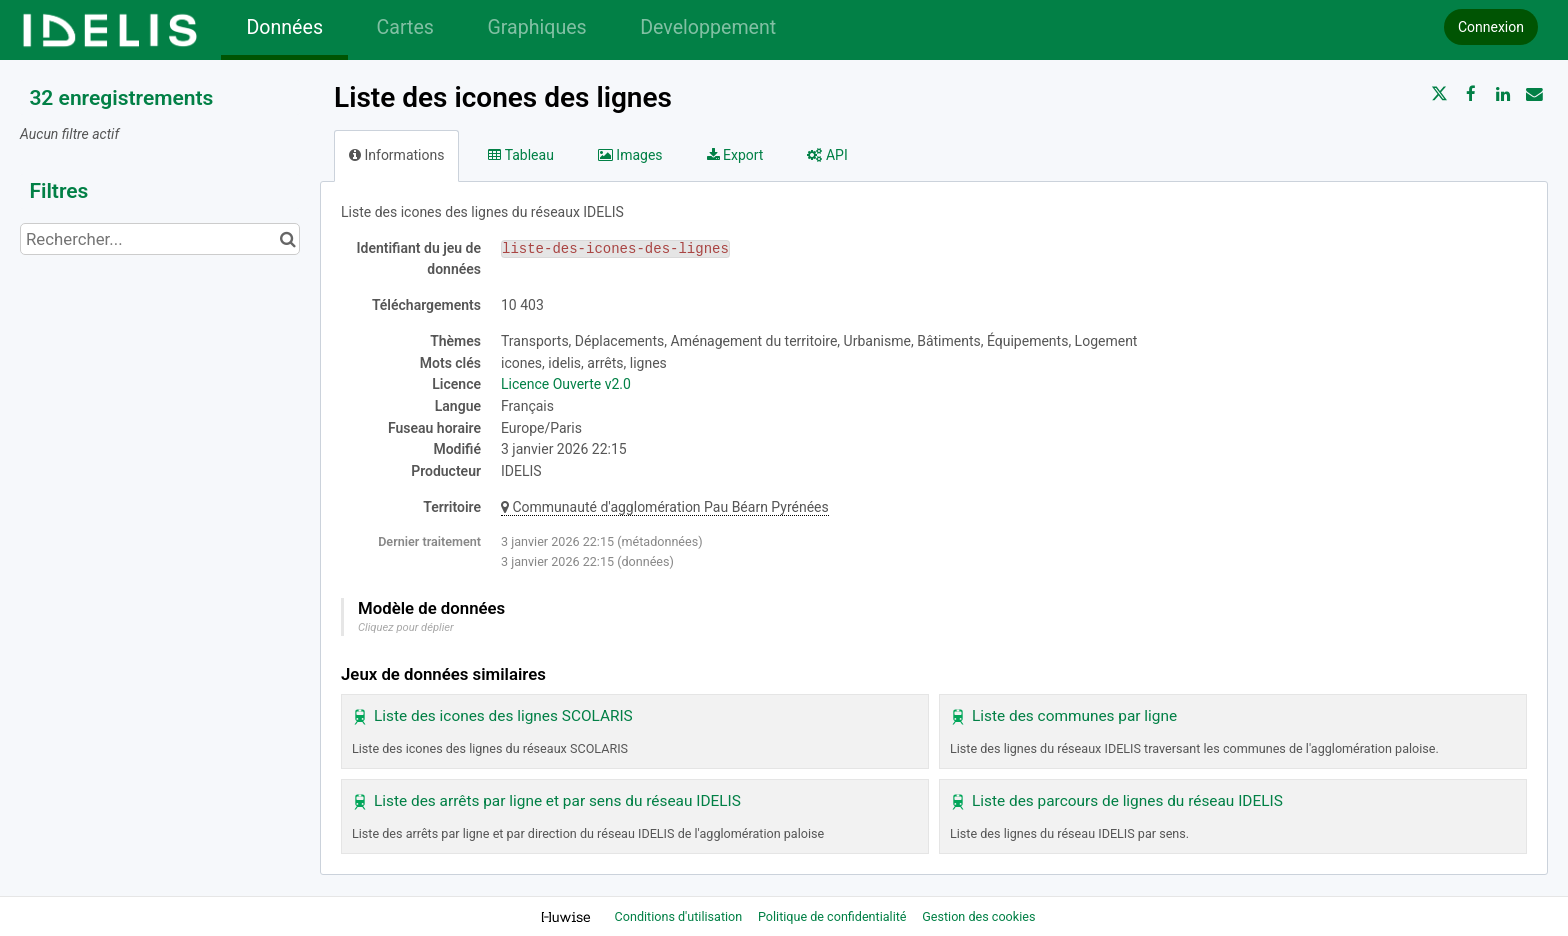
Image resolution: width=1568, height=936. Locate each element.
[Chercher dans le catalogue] (287, 239)
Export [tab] (735, 155)
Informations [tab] (396, 155)
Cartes (404, 27)
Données (284, 27)
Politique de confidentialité (834, 916)
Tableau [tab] (520, 155)
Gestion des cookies (978, 916)
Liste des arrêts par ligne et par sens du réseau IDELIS (557, 801)
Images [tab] (630, 155)
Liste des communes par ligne (1074, 716)
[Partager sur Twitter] (1440, 94)
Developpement (708, 27)
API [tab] (827, 155)
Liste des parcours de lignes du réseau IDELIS (1127, 801)
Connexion (1491, 27)
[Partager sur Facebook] (1471, 94)
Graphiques (536, 27)
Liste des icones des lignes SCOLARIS (503, 716)
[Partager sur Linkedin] (1503, 94)
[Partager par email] (1534, 94)
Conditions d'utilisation (680, 916)
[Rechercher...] (160, 239)
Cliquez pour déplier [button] (406, 627)
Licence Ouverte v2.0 (566, 384)
